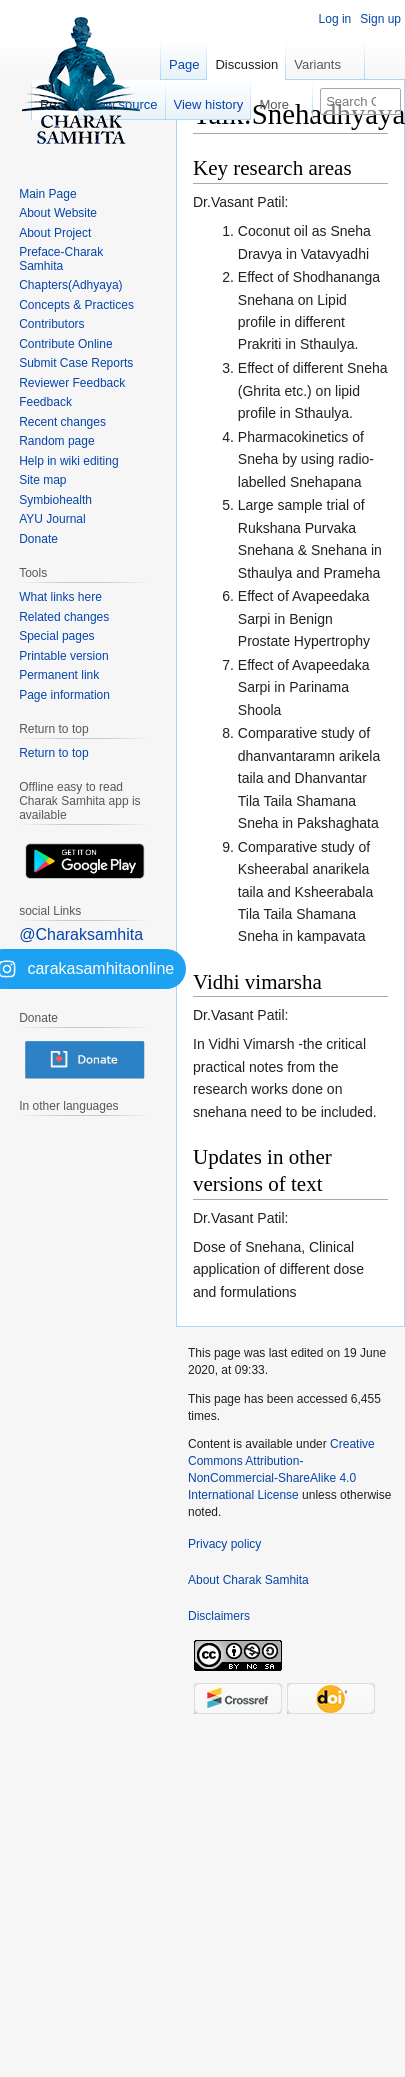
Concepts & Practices (76, 305)
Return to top (53, 753)
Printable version (63, 656)
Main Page (47, 194)
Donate (38, 539)
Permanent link (59, 675)
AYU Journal (52, 519)
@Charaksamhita (81, 934)
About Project (55, 233)
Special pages (56, 636)
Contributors (51, 324)
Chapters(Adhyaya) (70, 285)
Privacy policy (224, 1544)
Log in (335, 19)
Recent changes (62, 422)
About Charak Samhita (248, 1580)
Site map (42, 480)
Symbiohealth (55, 500)
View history (209, 104)
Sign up (380, 19)
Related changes (64, 617)
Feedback (45, 402)
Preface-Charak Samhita (61, 259)
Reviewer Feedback (72, 383)
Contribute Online (65, 344)
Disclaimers (219, 1616)
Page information (64, 695)
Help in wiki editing (68, 461)
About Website (58, 213)
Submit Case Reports (76, 363)
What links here (60, 597)
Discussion (246, 64)
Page (184, 64)
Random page (56, 441)
